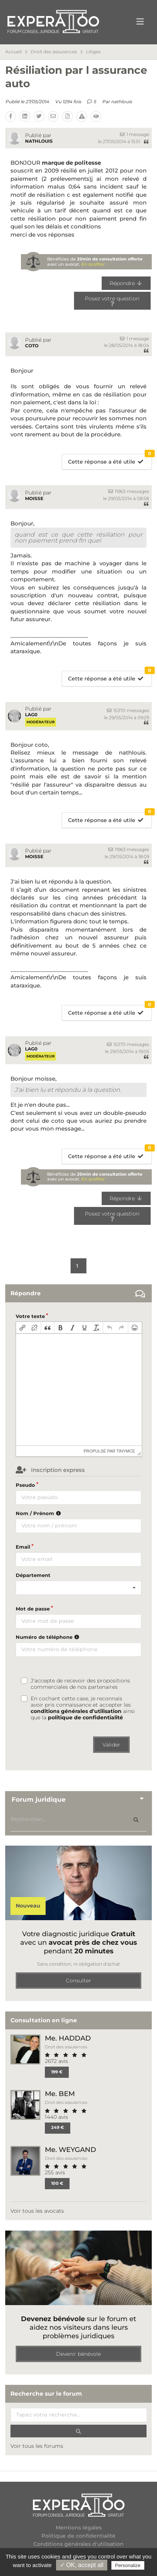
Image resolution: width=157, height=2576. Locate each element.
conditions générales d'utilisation (76, 1711)
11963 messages (128, 491)
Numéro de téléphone (48, 1637)
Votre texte (30, 1316)
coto (32, 345)
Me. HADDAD (68, 2038)
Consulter (78, 1980)
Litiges (93, 52)
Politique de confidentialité (78, 2535)
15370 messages (128, 710)
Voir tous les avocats (37, 2210)
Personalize (128, 2565)
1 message (134, 134)
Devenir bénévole (78, 2354)
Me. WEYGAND (70, 2149)
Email (23, 1547)
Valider (111, 1744)
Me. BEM (60, 2093)
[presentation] (22, 1327)
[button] (22, 1328)
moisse (34, 498)
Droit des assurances (54, 52)
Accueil (13, 52)
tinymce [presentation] (126, 1451)
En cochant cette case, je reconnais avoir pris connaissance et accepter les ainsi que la (83, 1708)
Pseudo (25, 1485)
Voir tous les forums (36, 2446)
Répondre (126, 283)
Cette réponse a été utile (109, 459)
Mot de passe (33, 1609)
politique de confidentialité (85, 1717)
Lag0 (31, 714)
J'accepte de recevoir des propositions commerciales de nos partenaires (80, 1684)
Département (33, 1575)
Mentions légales (79, 2528)
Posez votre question (112, 300)
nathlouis (121, 101)
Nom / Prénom (39, 1513)
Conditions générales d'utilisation (78, 2544)
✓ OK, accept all (82, 2565)
